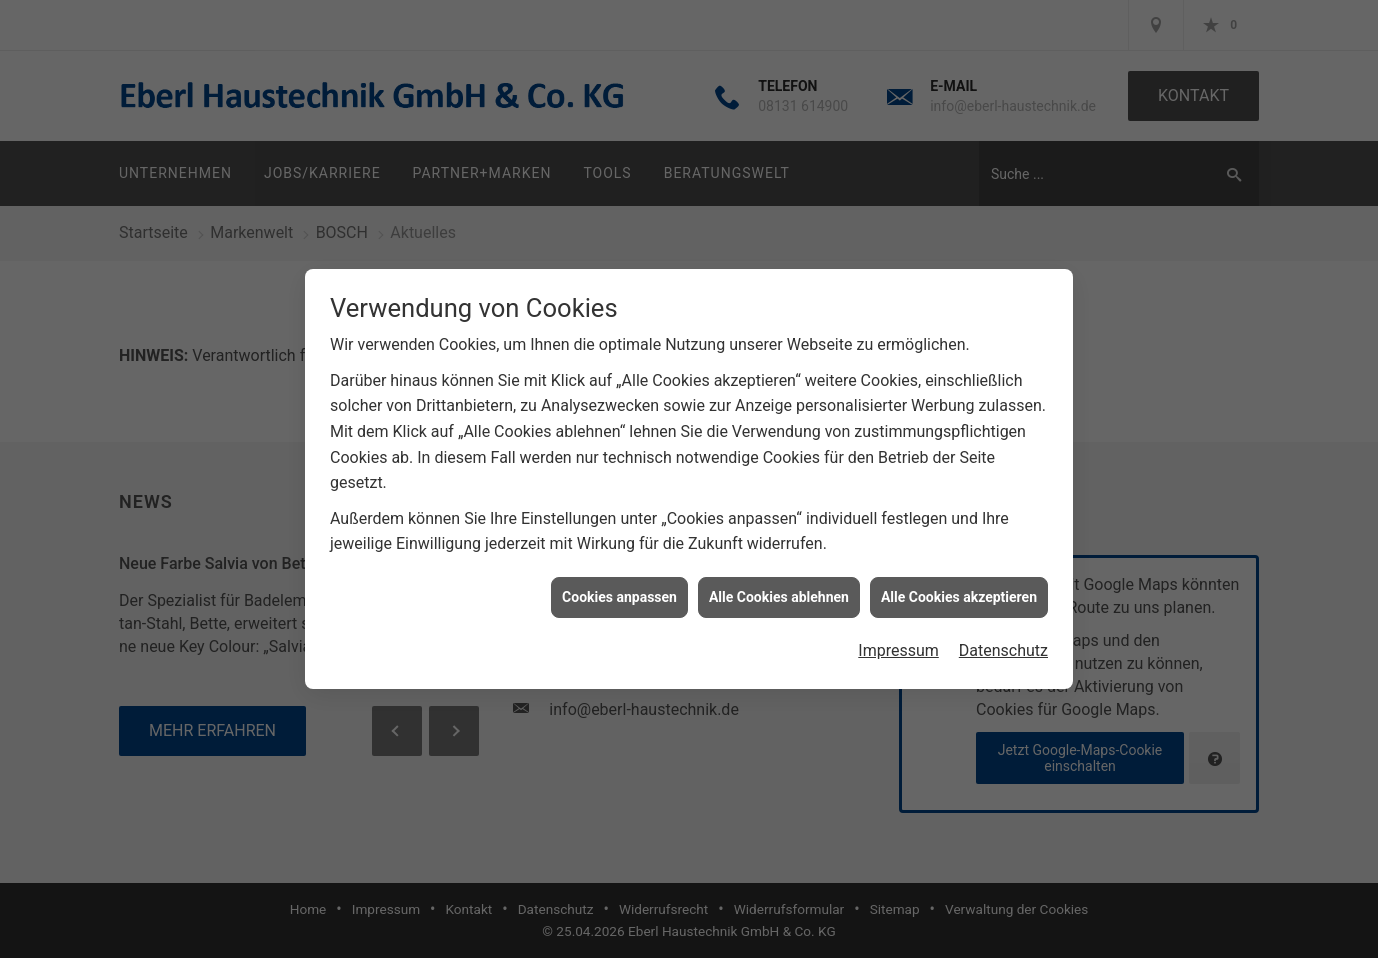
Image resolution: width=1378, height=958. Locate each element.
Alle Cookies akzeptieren (959, 594)
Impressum (898, 647)
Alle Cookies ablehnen (779, 594)
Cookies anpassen (619, 594)
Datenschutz (1003, 647)
